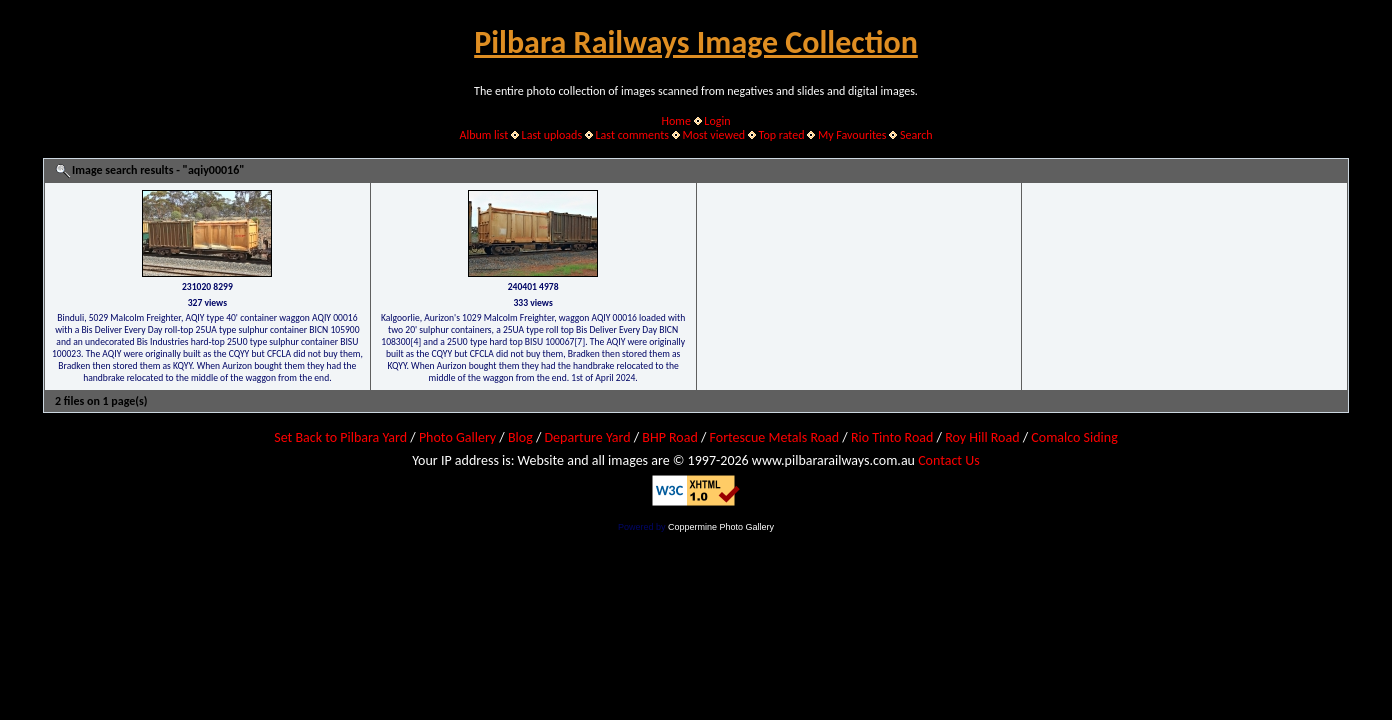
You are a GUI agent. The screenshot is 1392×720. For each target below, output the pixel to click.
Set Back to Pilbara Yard (340, 437)
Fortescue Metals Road (775, 437)
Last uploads (552, 135)
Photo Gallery (457, 437)
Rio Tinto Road (892, 437)
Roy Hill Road (982, 437)
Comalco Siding (1074, 437)
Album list (483, 135)
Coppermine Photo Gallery (721, 527)
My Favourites (852, 135)
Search (916, 135)
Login (717, 121)
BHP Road (670, 437)
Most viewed (713, 135)
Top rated (782, 135)
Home (676, 121)
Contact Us (949, 460)
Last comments (632, 135)
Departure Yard (587, 437)
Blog (520, 437)
